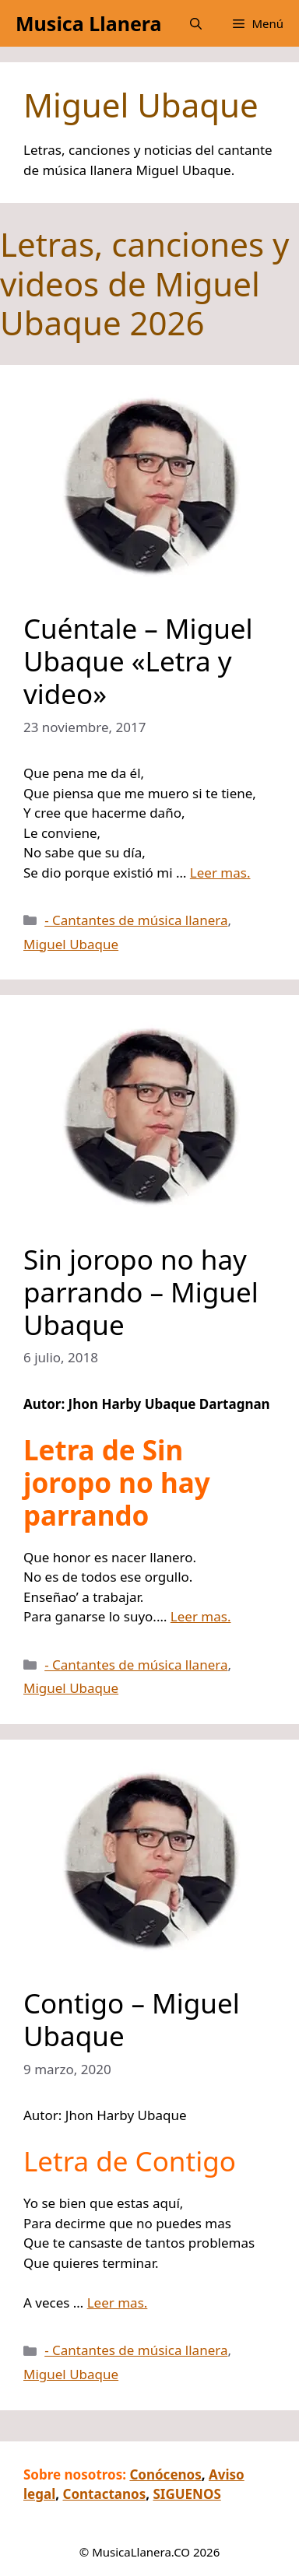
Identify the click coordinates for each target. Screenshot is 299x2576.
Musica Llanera (88, 23)
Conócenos (165, 2474)
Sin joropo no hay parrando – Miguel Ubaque (141, 1292)
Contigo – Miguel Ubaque (131, 2019)
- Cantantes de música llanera (135, 920)
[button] (195, 23)
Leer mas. (220, 872)
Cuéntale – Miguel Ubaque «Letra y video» (138, 661)
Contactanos (104, 2494)
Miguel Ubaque (70, 944)
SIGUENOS (186, 2494)
